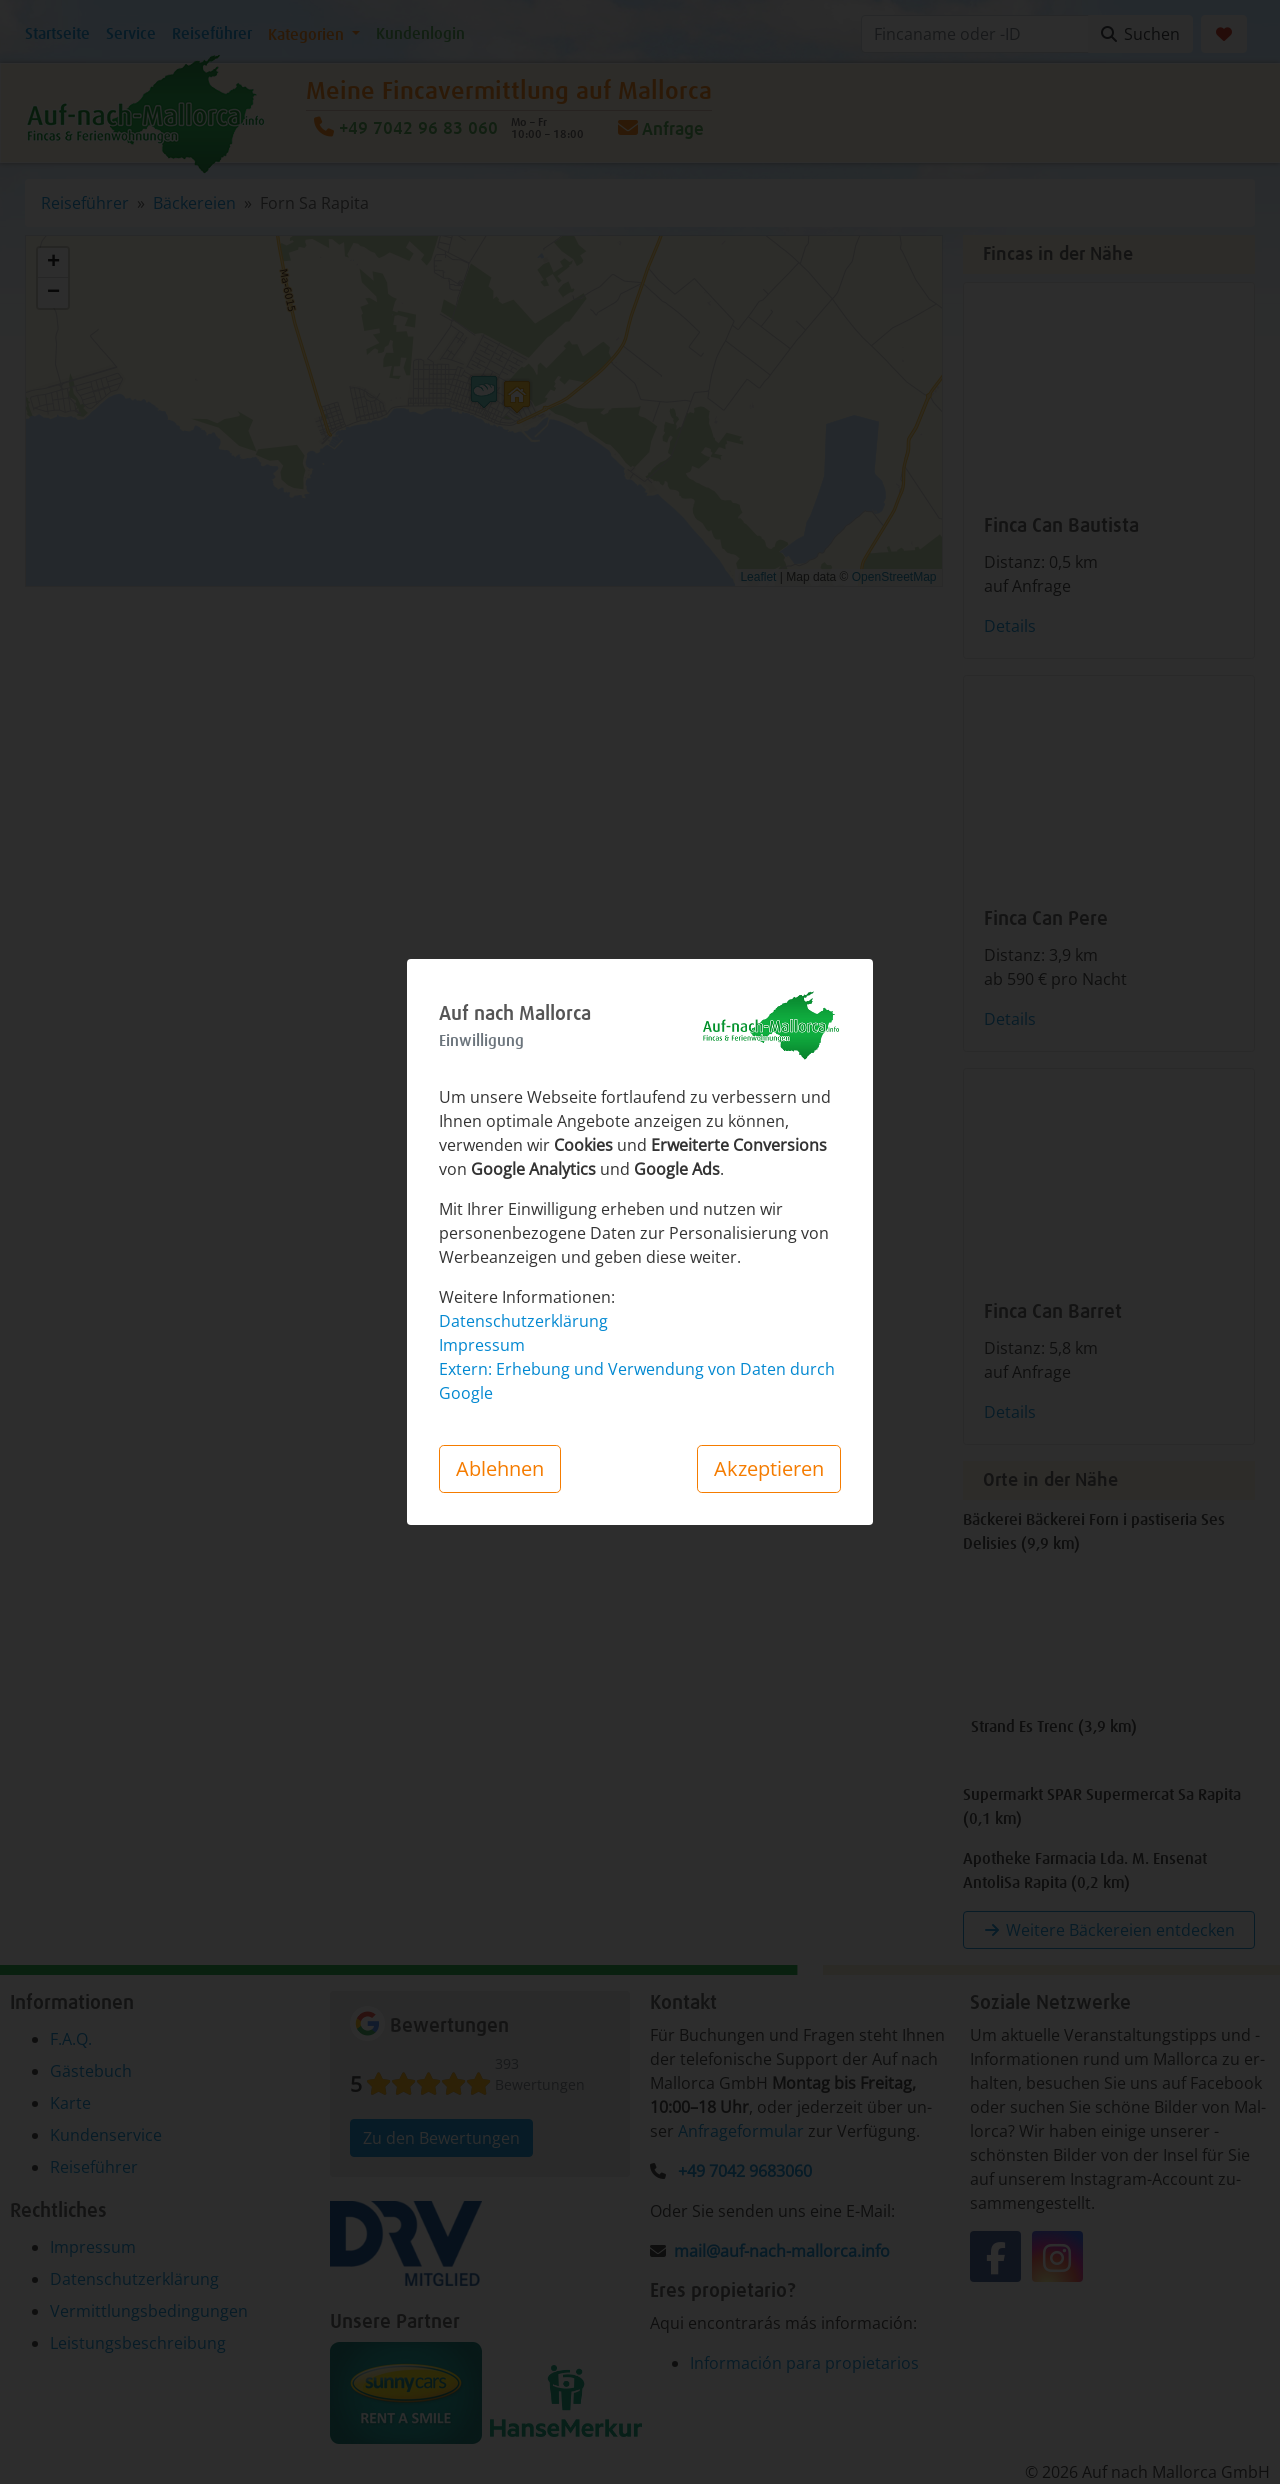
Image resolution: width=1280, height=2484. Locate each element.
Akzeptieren (769, 1468)
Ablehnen (500, 1468)
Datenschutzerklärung (523, 1321)
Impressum (482, 1345)
